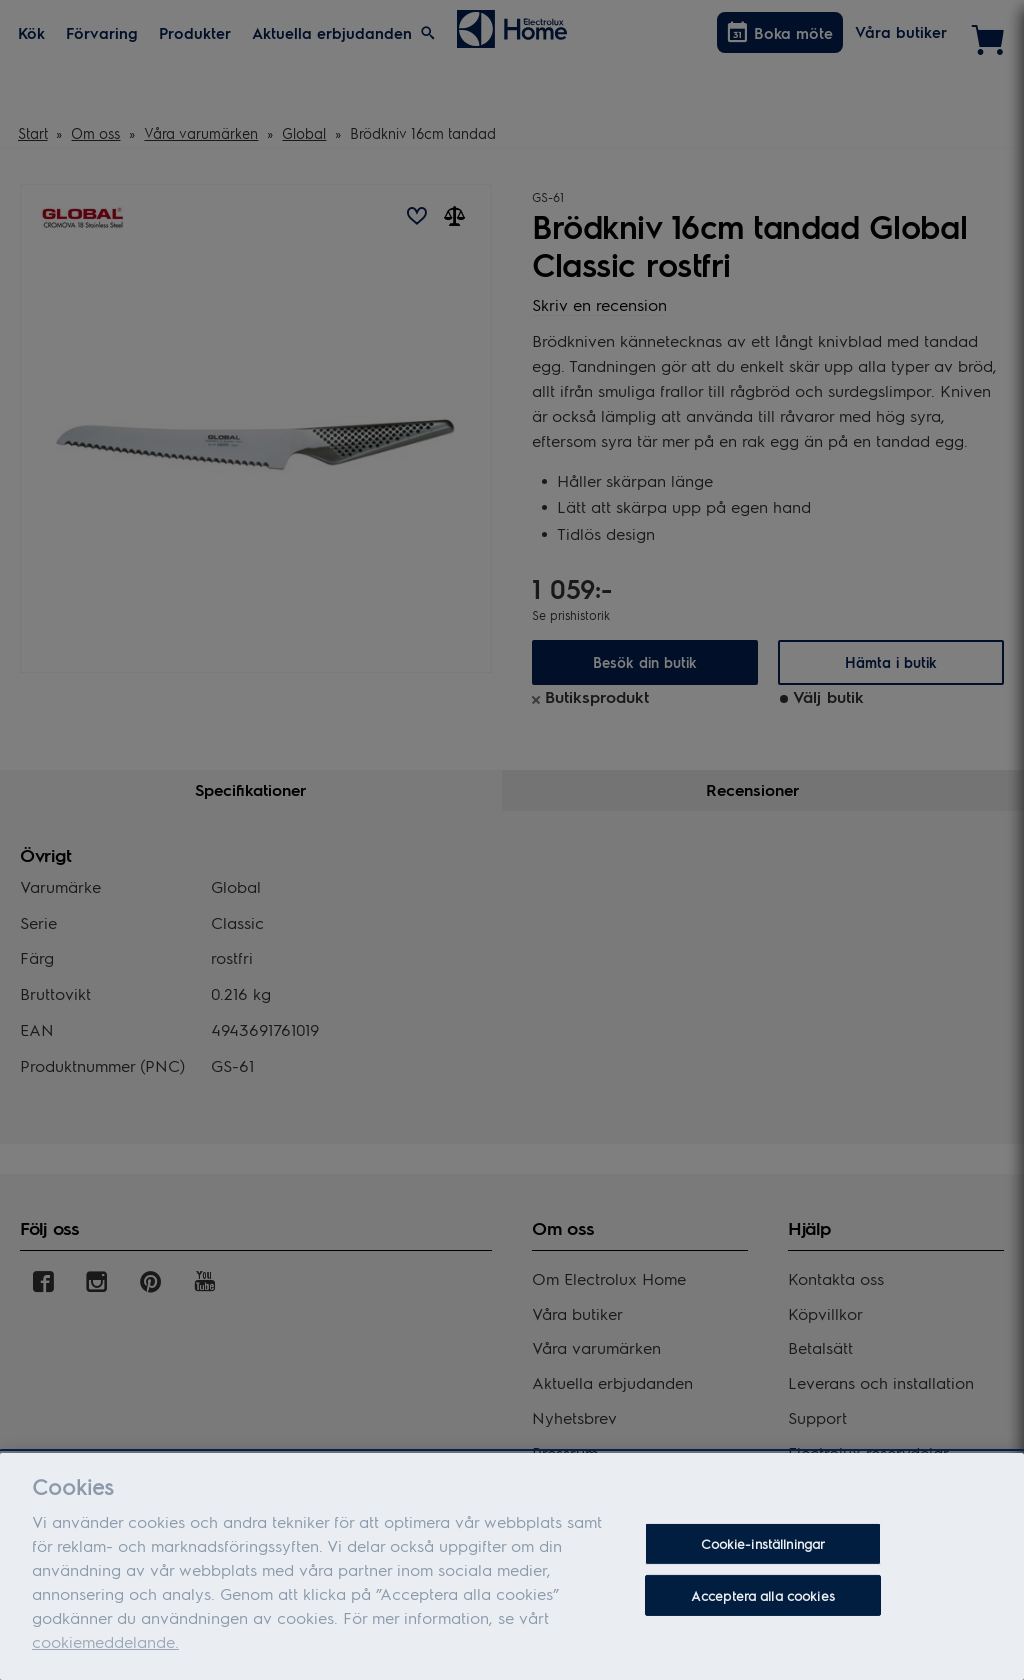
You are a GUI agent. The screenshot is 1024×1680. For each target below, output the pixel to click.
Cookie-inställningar (763, 1548)
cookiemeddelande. (105, 1646)
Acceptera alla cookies (763, 1599)
